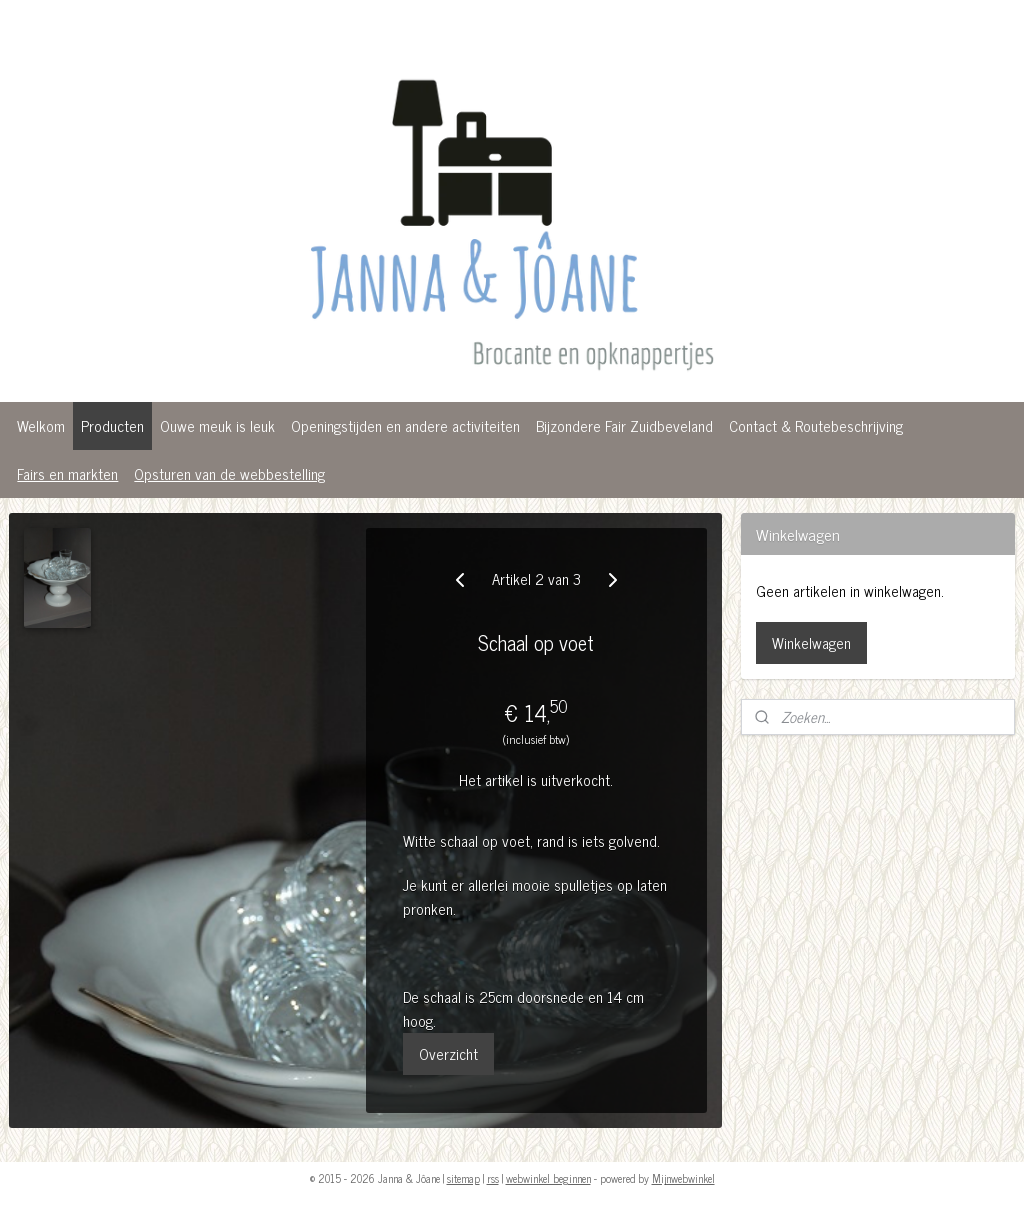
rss (493, 1178)
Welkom (41, 425)
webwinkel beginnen (548, 1178)
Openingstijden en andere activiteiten (405, 425)
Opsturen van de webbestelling (229, 473)
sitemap (463, 1178)
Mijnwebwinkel (683, 1178)
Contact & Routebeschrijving (816, 425)
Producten (112, 425)
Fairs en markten (67, 473)
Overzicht (448, 1053)
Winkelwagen (811, 642)
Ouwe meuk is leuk (217, 425)
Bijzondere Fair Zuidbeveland (624, 425)
